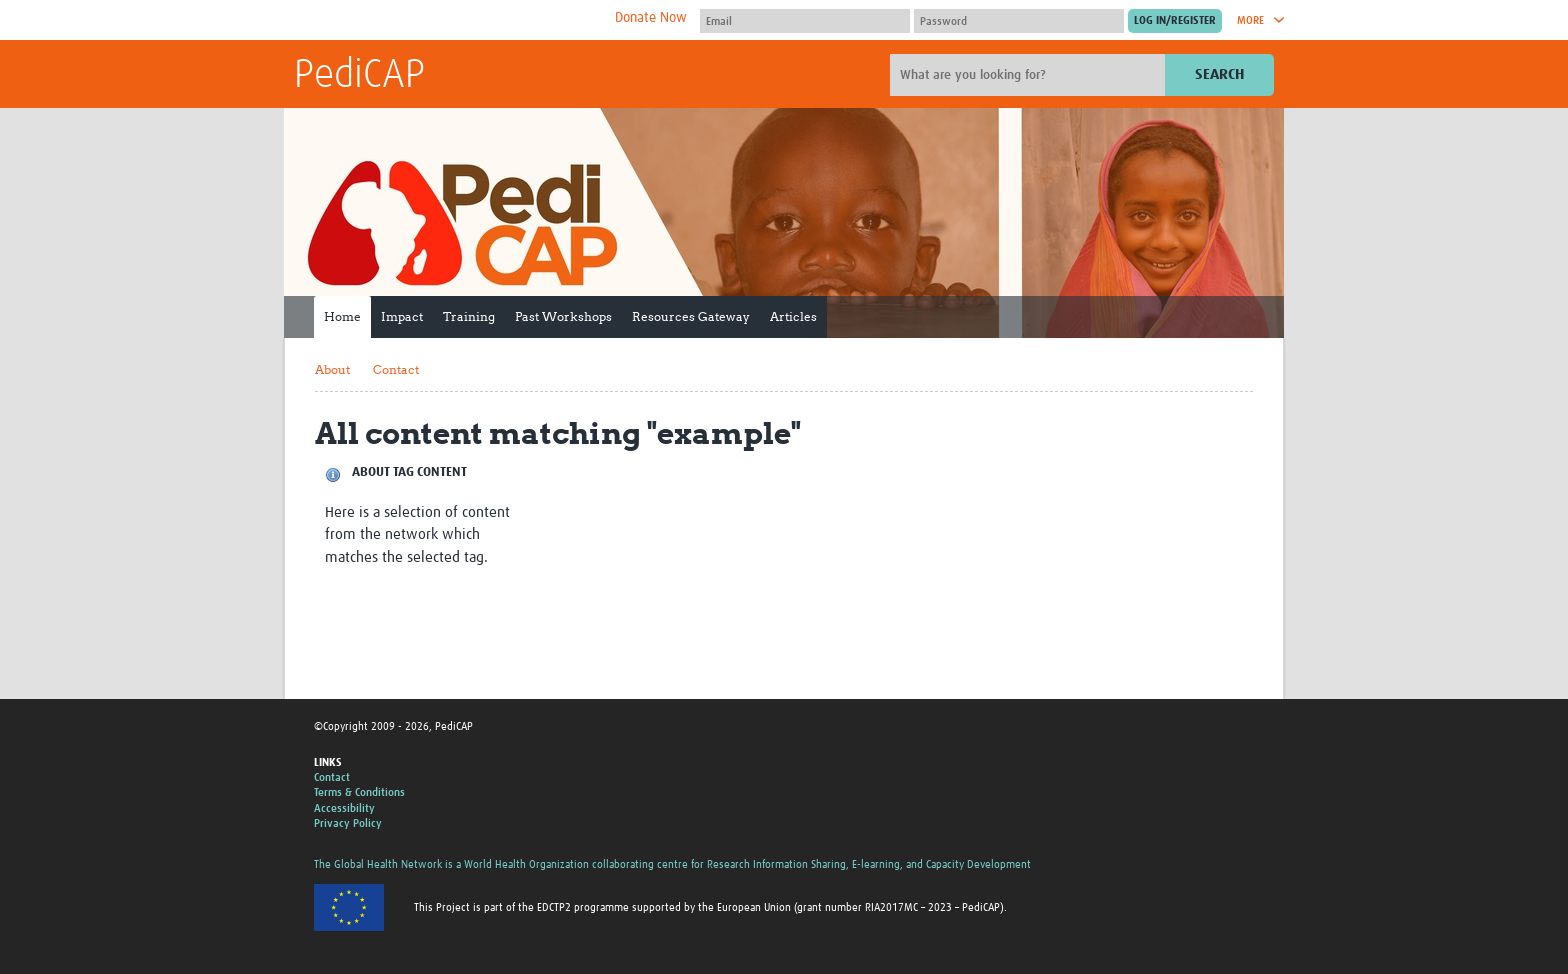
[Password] (1019, 21)
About (332, 369)
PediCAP (359, 76)
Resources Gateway (691, 316)
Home (342, 316)
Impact (402, 316)
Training (469, 316)
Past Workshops (563, 316)
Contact (396, 369)
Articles (793, 316)
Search (1219, 74)
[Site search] (1030, 75)
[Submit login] (1175, 21)
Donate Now (651, 18)
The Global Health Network (443, 20)
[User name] (805, 21)
